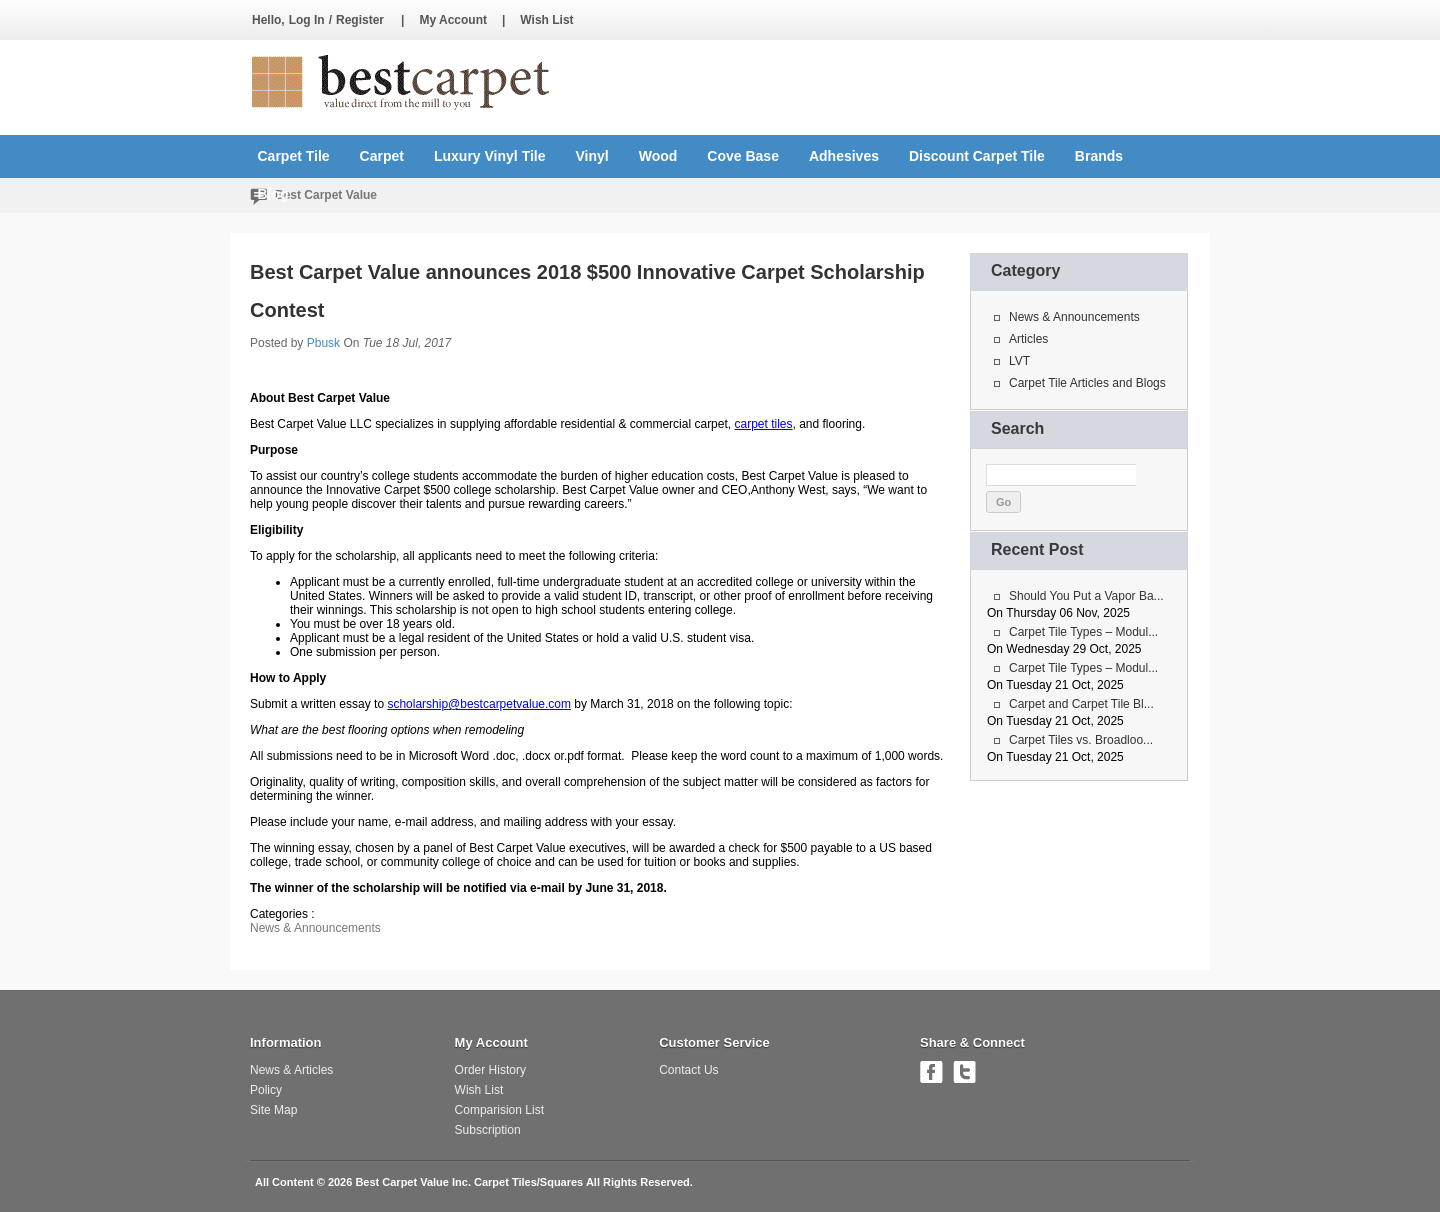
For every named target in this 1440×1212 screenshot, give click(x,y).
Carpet (382, 156)
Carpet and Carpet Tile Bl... (1081, 704)
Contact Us (688, 1070)
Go (1003, 502)
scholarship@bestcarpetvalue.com (479, 704)
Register (360, 20)
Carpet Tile (294, 156)
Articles (1028, 339)
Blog (273, 194)
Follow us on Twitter (964, 1071)
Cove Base (743, 156)
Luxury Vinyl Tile (490, 156)
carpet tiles (763, 424)
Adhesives (844, 156)
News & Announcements (315, 928)
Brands (1099, 156)
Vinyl (592, 156)
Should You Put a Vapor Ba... (1086, 596)
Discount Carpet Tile (977, 156)
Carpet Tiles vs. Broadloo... (1081, 740)
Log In (307, 20)
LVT (1019, 361)
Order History (490, 1070)
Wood (658, 156)
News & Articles (291, 1070)
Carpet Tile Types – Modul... (1083, 632)
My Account (453, 20)
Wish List (546, 20)
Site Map (273, 1110)
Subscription (488, 1130)
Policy (266, 1090)
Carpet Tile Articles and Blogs (1087, 383)
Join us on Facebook (931, 1071)
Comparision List (499, 1110)
